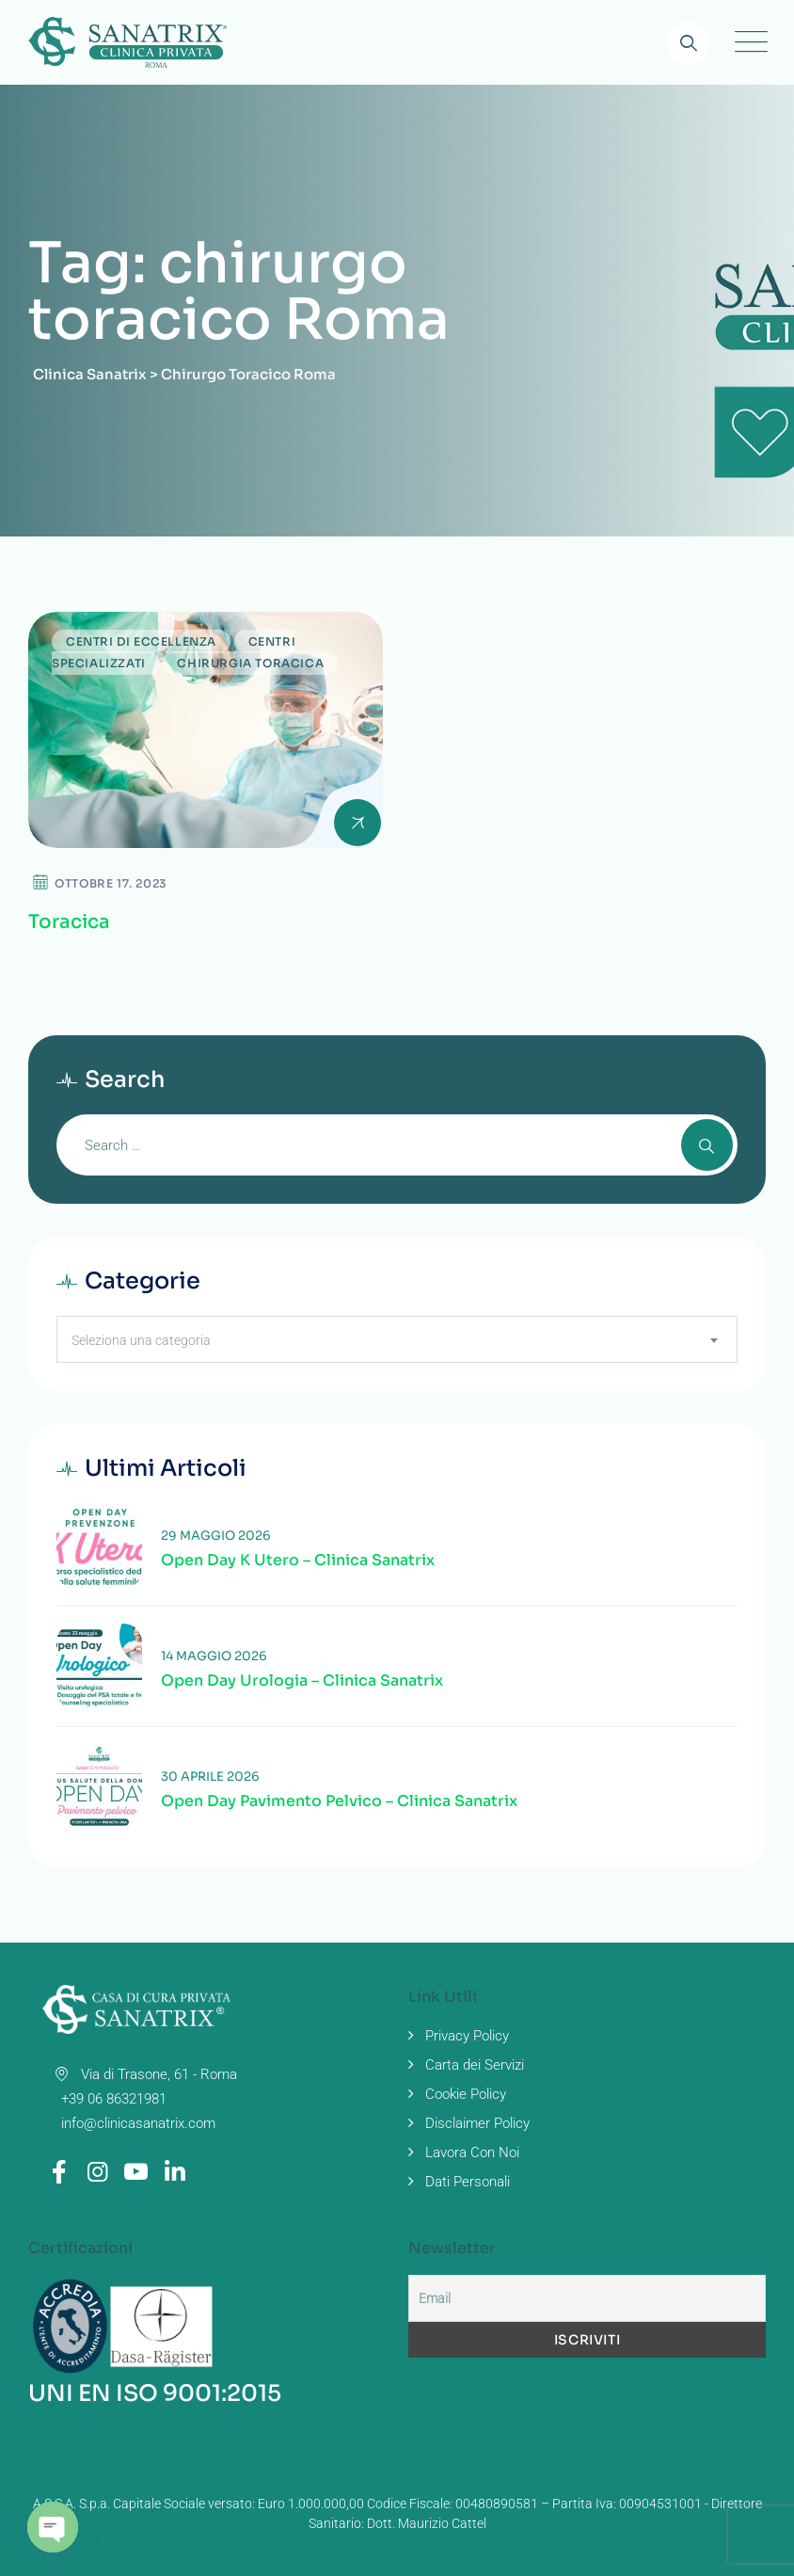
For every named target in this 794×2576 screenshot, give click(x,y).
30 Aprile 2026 (210, 1776)
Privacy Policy (467, 2035)
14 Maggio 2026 (214, 1656)
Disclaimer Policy (477, 2123)
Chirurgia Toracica (250, 663)
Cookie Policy (465, 2094)
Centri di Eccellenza (141, 641)
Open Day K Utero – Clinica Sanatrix (298, 1560)
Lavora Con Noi (472, 2152)
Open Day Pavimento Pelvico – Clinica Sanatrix (339, 1801)
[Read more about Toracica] (205, 730)
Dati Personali (467, 2181)
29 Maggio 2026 (216, 1536)
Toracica (69, 922)
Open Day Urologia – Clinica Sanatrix (302, 1681)
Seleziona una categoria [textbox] (141, 1340)
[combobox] (397, 1339)
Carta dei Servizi (474, 2064)
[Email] (587, 2298)
